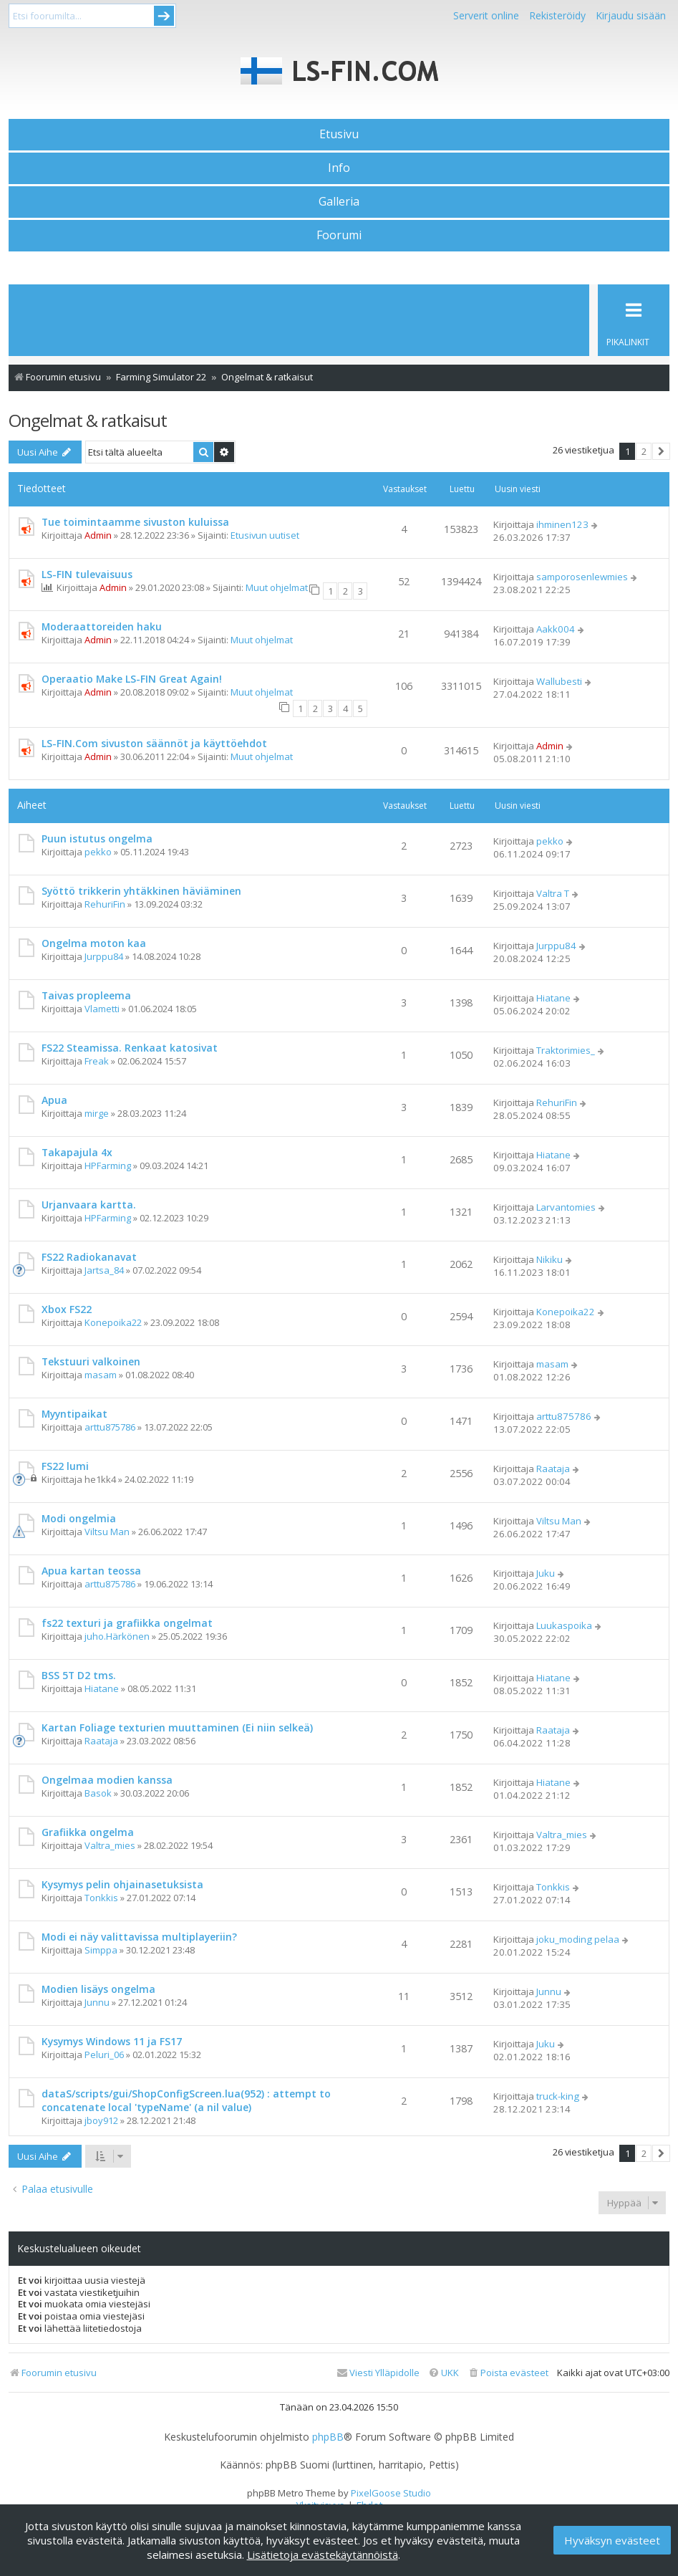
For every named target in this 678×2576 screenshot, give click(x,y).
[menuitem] (508, 2373)
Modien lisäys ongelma (98, 1989)
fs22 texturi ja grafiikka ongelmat (127, 1623)
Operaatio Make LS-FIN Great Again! (132, 679)
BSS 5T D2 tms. (79, 1675)
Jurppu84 (103, 956)
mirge (96, 1113)
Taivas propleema (86, 995)
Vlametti (102, 1008)
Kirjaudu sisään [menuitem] (631, 15)
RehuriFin (104, 904)
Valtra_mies (109, 1845)
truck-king (557, 2096)
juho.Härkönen (117, 1636)
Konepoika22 (113, 1322)
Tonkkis (101, 1897)
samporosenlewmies (582, 576)
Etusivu (339, 134)
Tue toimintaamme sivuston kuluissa (135, 522)
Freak (96, 1060)
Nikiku (549, 1259)
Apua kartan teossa (91, 1570)
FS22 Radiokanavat (89, 1257)
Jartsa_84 (104, 1270)
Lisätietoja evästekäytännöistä (322, 2554)
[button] (661, 451)
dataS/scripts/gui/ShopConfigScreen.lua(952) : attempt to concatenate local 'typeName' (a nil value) (186, 2100)
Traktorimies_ (565, 1050)
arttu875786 (109, 1427)
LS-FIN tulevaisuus (87, 574)
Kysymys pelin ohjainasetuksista (122, 1884)
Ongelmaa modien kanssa (107, 1780)
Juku (545, 1573)
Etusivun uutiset (265, 535)
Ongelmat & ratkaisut (88, 420)
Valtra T (552, 893)
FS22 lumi (65, 1466)
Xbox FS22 (67, 1309)
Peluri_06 (104, 2054)
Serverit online (486, 15)
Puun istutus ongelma (97, 838)
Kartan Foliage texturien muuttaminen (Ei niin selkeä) (177, 1727)
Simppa (100, 1949)
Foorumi (339, 235)
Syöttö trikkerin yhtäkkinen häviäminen (141, 891)
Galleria (339, 201)
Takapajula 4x (77, 1152)
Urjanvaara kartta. (89, 1204)
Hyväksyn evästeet (612, 2540)
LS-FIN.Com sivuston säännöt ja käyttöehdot (154, 743)
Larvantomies (566, 1207)
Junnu (97, 2002)
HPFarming (107, 1165)
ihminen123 (562, 524)
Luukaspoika (564, 1625)
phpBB (328, 2437)
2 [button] (643, 451)
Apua (54, 1100)
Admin (98, 535)
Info (339, 168)
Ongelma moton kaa (94, 943)
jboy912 (101, 2120)
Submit (163, 15)
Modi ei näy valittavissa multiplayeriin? (139, 1936)
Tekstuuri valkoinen (91, 1361)
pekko (98, 851)
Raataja (553, 1468)
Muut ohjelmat (277, 587)
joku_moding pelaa (577, 1939)
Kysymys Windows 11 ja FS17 (112, 2041)
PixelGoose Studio (391, 2492)
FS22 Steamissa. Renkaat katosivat (130, 1047)
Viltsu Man (107, 1531)
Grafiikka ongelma (88, 1832)
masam (100, 1374)
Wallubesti (559, 681)
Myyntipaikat (74, 1414)
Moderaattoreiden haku (102, 626)
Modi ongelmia (79, 1518)
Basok (98, 1793)
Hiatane (553, 997)
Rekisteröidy (557, 15)
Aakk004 (555, 629)
